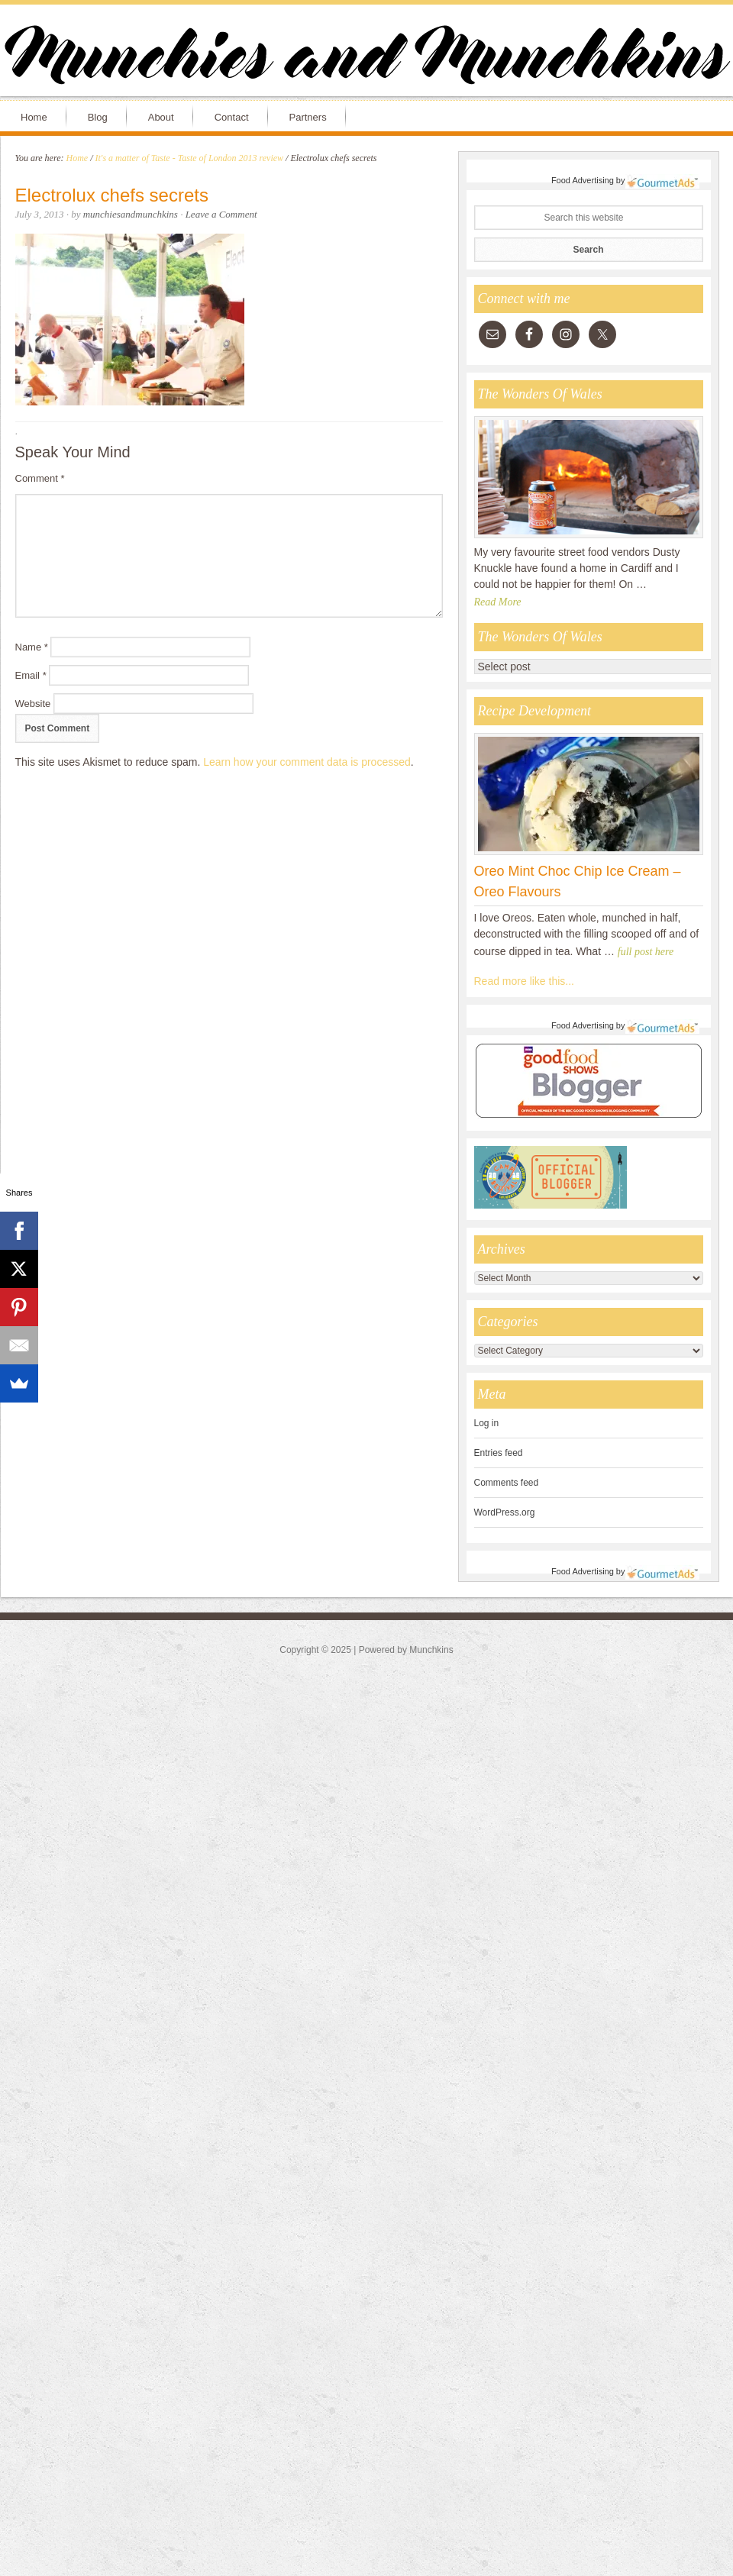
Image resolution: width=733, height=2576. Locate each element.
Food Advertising (582, 180)
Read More (497, 602)
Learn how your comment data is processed (307, 762)
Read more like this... (524, 981)
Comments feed (506, 1482)
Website (33, 703)
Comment (40, 478)
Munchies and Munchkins (366, 58)
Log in (486, 1423)
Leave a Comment (221, 214)
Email (31, 675)
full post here (645, 951)
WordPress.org (504, 1512)
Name (31, 647)
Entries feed (498, 1453)
